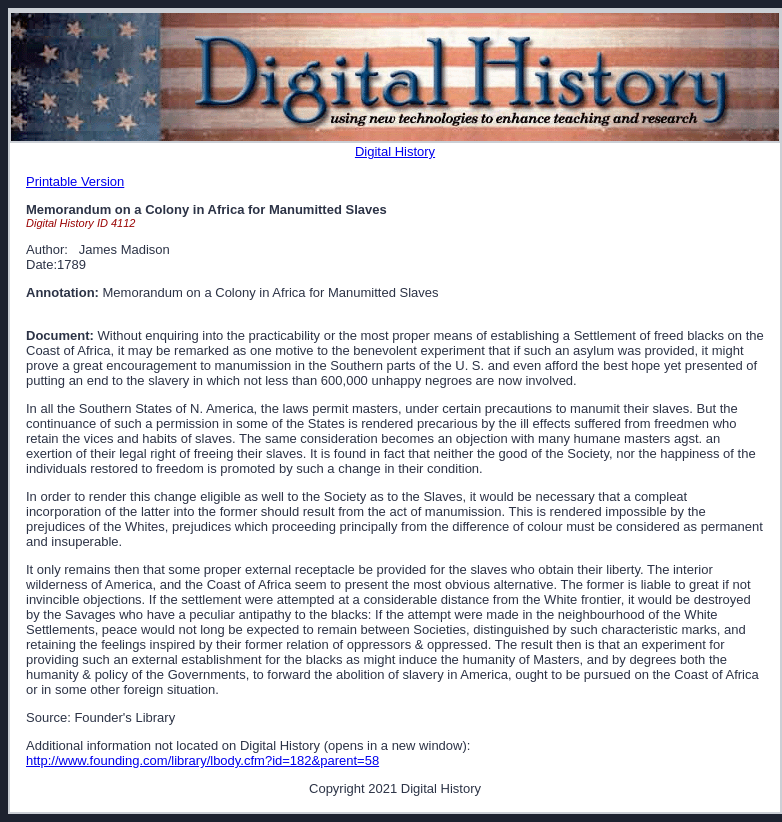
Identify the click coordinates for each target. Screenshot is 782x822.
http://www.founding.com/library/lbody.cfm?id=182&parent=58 (202, 760)
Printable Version (75, 181)
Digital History (395, 151)
